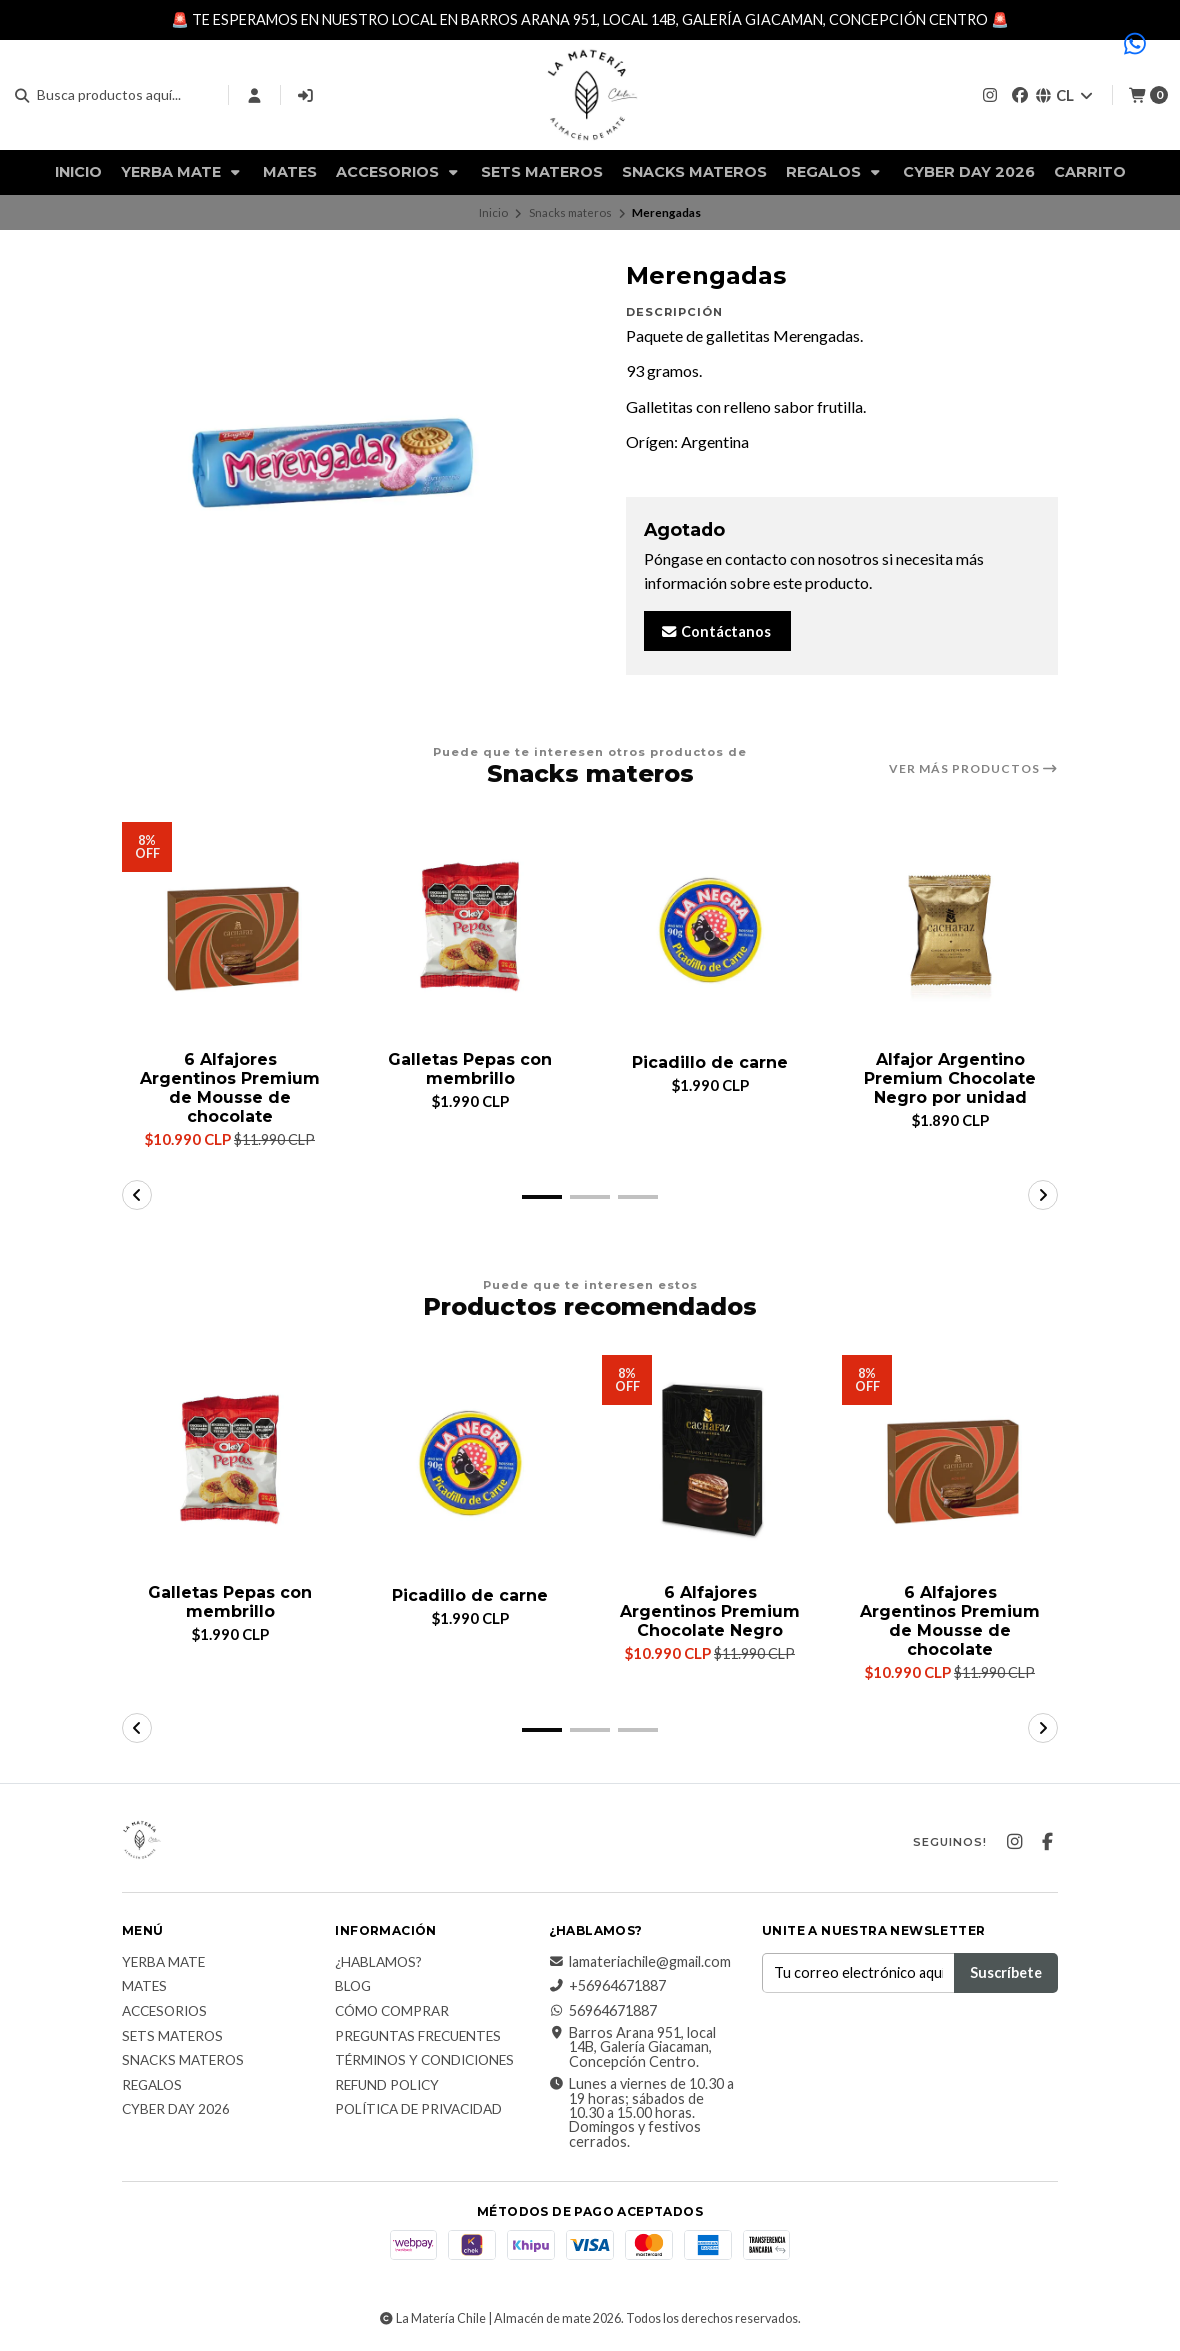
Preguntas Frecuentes (418, 2037)
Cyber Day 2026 (969, 172)
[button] (542, 1197)
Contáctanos (715, 631)
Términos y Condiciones (424, 2062)
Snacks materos (694, 172)
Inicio (78, 172)
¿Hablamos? (378, 1963)
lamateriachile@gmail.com (640, 1962)
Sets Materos (542, 172)
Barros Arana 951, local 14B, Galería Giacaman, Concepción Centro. (632, 2048)
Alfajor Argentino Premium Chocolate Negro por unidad (950, 1078)
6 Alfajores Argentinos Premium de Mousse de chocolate (230, 1088)
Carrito (1090, 172)
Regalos (835, 172)
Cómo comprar (392, 2013)
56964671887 (603, 2011)
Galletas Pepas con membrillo (470, 1069)
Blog (353, 1988)
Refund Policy (387, 2086)
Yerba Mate (182, 172)
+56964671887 (607, 1987)
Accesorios (399, 172)
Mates (290, 172)
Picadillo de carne (710, 1062)
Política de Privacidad (418, 2111)
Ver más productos (973, 769)
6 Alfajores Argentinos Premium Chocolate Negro (710, 1611)
